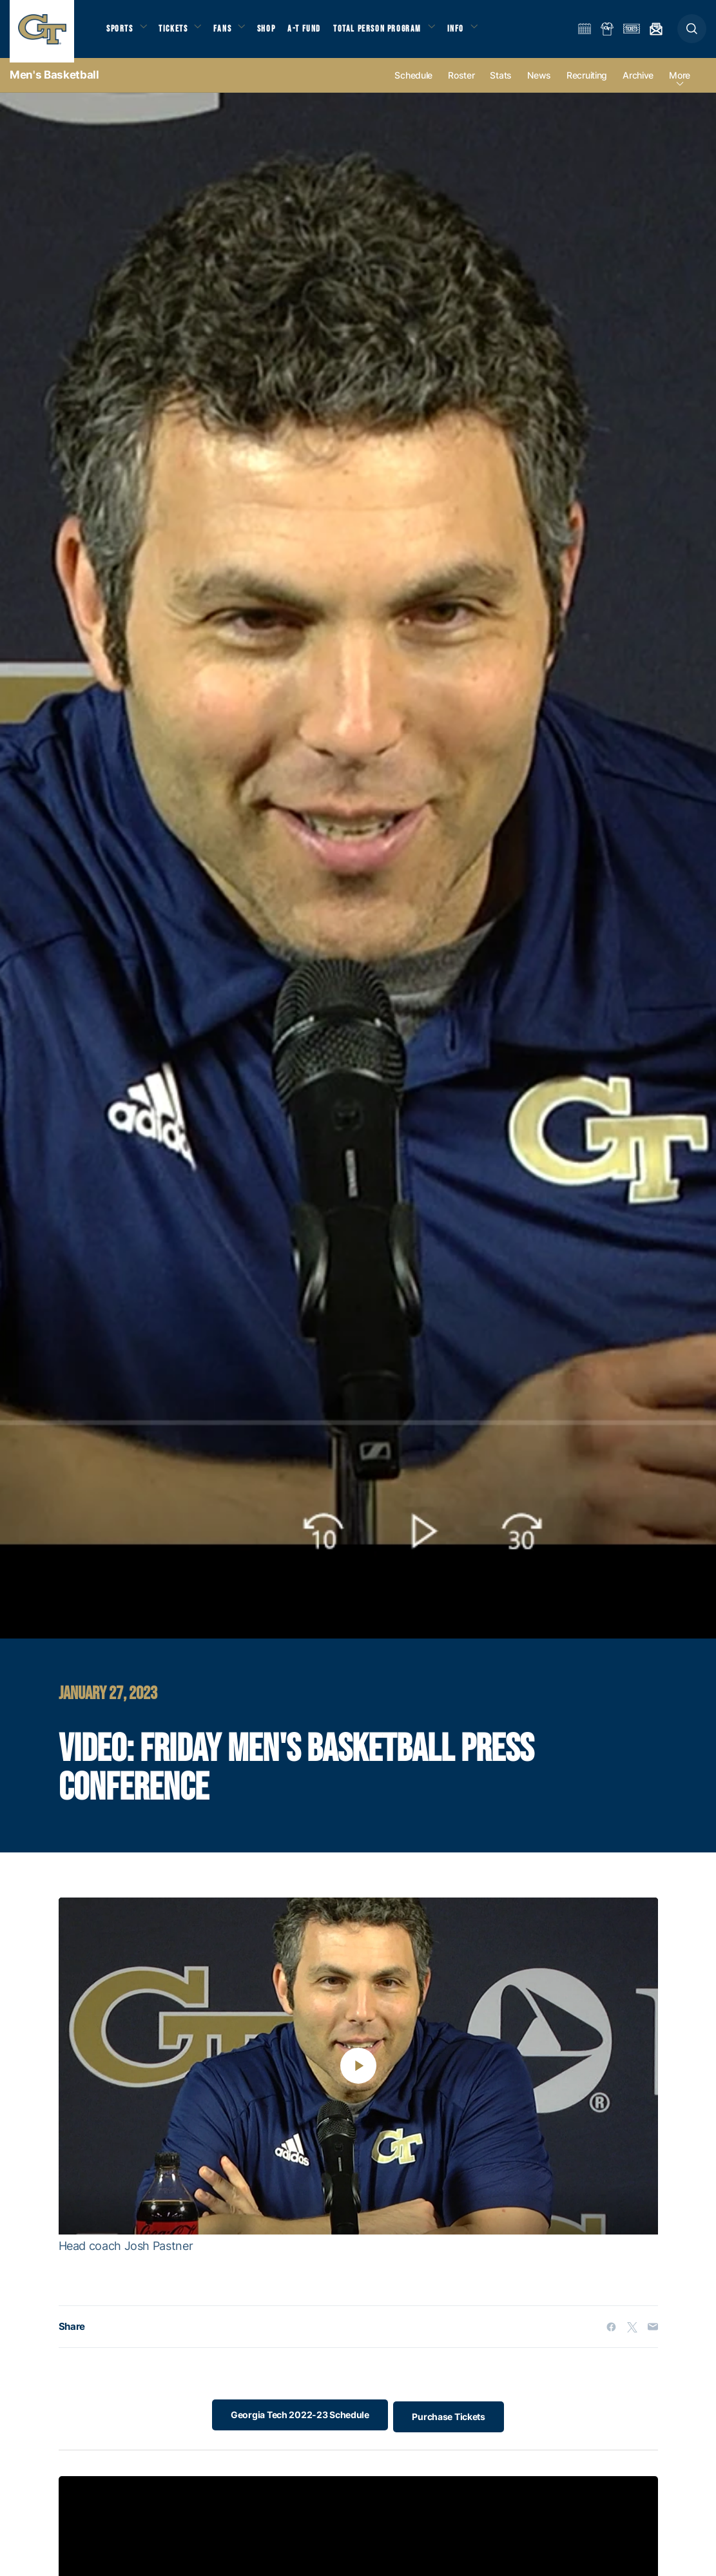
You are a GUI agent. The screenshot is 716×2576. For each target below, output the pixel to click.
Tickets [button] (178, 32)
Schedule (413, 84)
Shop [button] (277, 32)
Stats (501, 84)
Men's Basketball (54, 83)
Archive (638, 84)
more (679, 84)
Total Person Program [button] (390, 32)
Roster (461, 84)
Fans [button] (230, 32)
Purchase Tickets (452, 2423)
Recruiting (586, 84)
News (539, 84)
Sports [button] (120, 32)
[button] (691, 33)
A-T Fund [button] (316, 32)
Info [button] (471, 32)
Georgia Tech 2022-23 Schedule (296, 2423)
